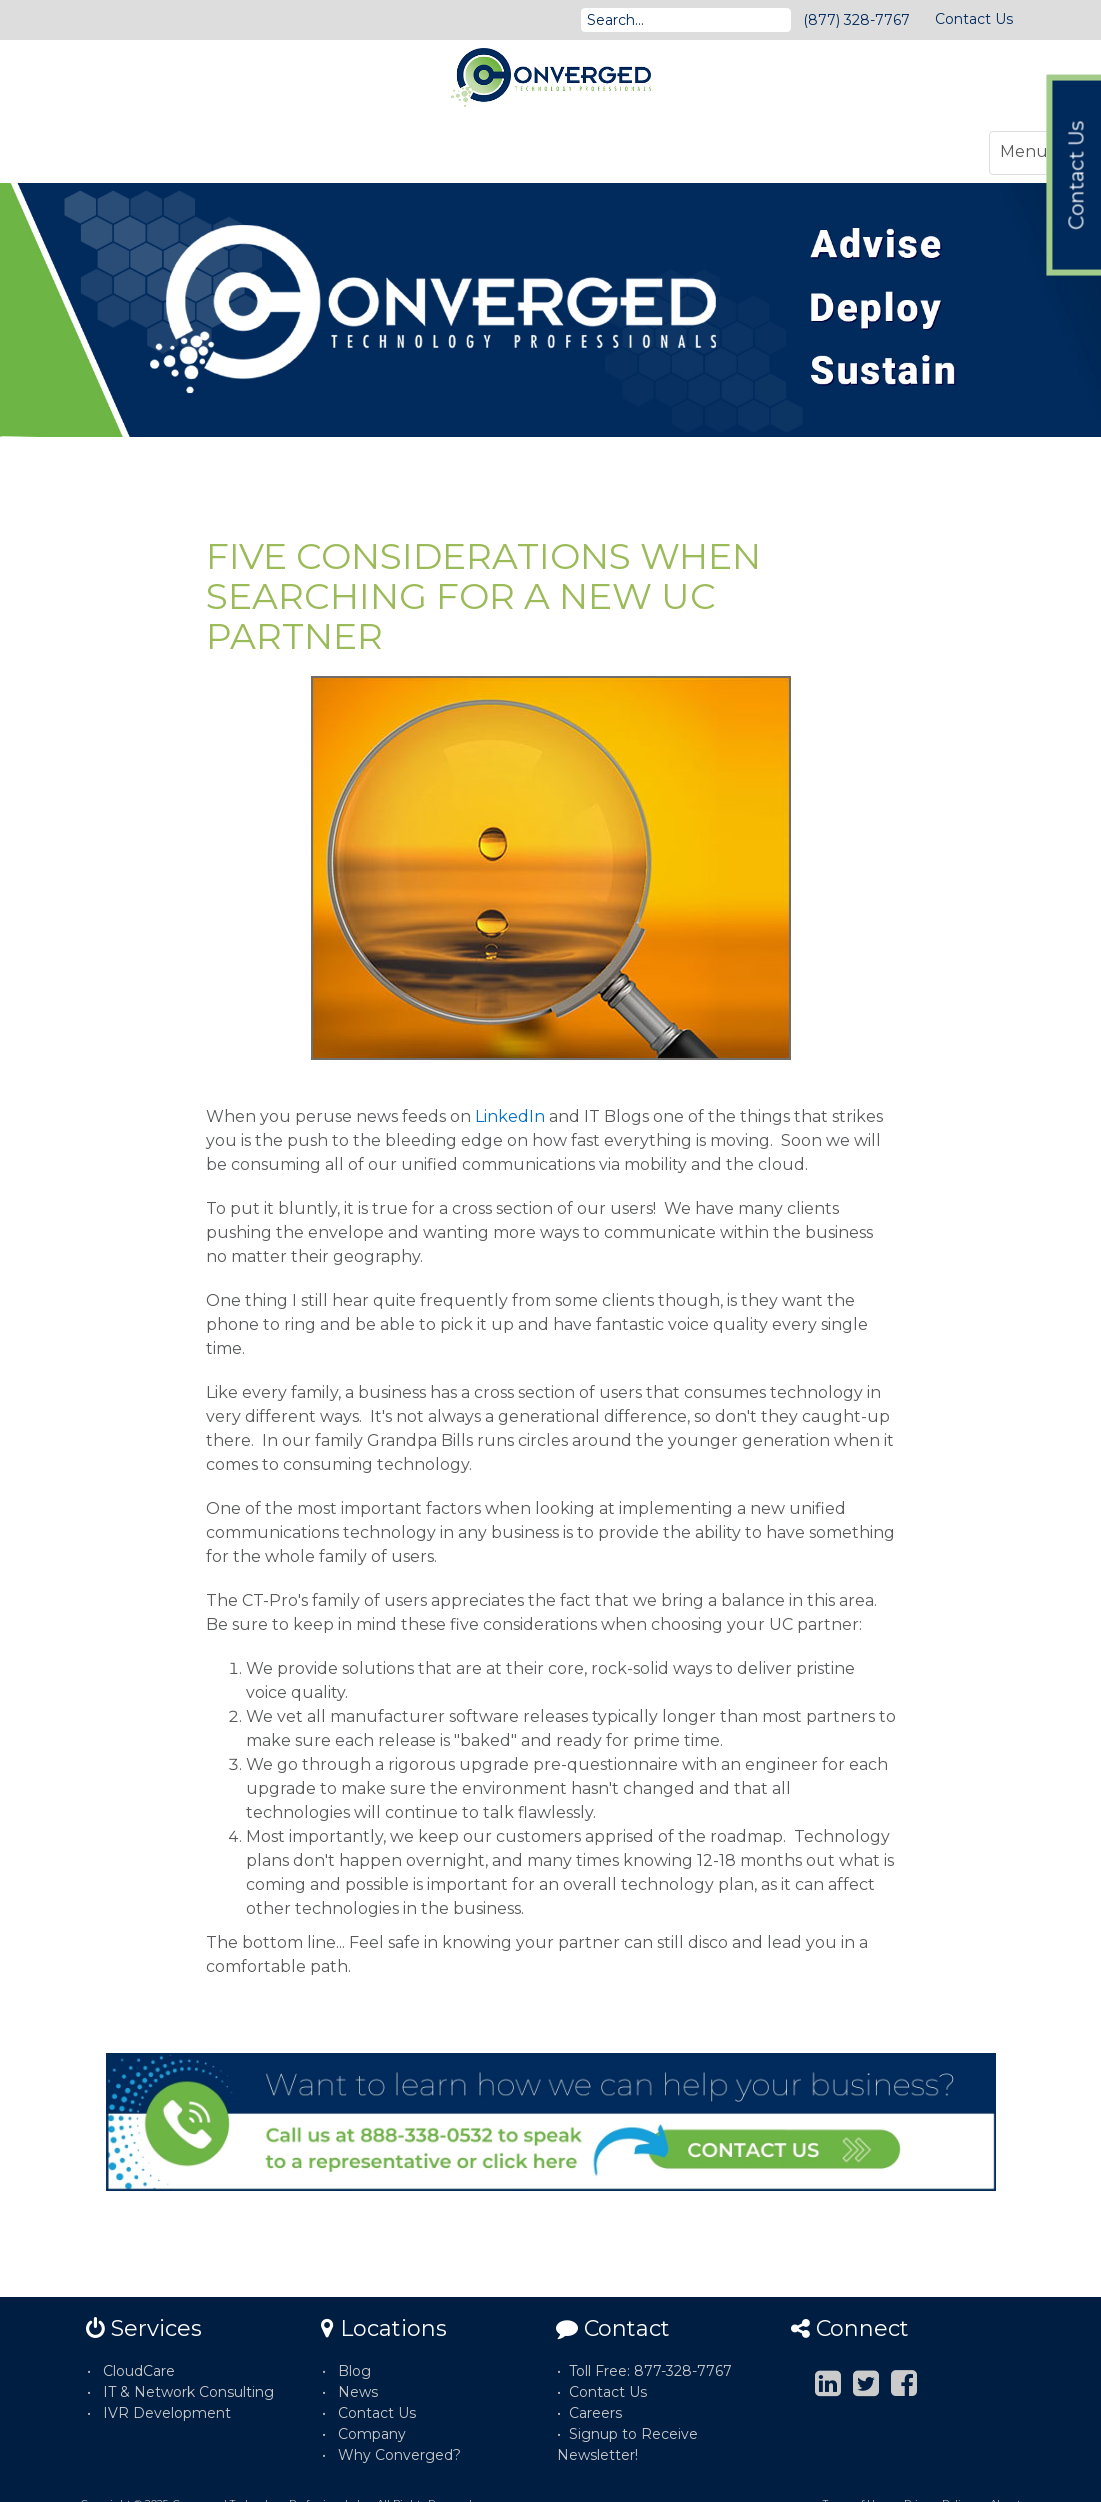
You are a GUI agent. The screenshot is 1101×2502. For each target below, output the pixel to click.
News (358, 2392)
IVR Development (167, 2413)
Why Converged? (399, 2455)
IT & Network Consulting (188, 2392)
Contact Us (974, 19)
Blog (354, 2371)
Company (372, 2434)
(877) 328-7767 (856, 20)
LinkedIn (510, 1116)
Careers (595, 2413)
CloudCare (139, 2371)
